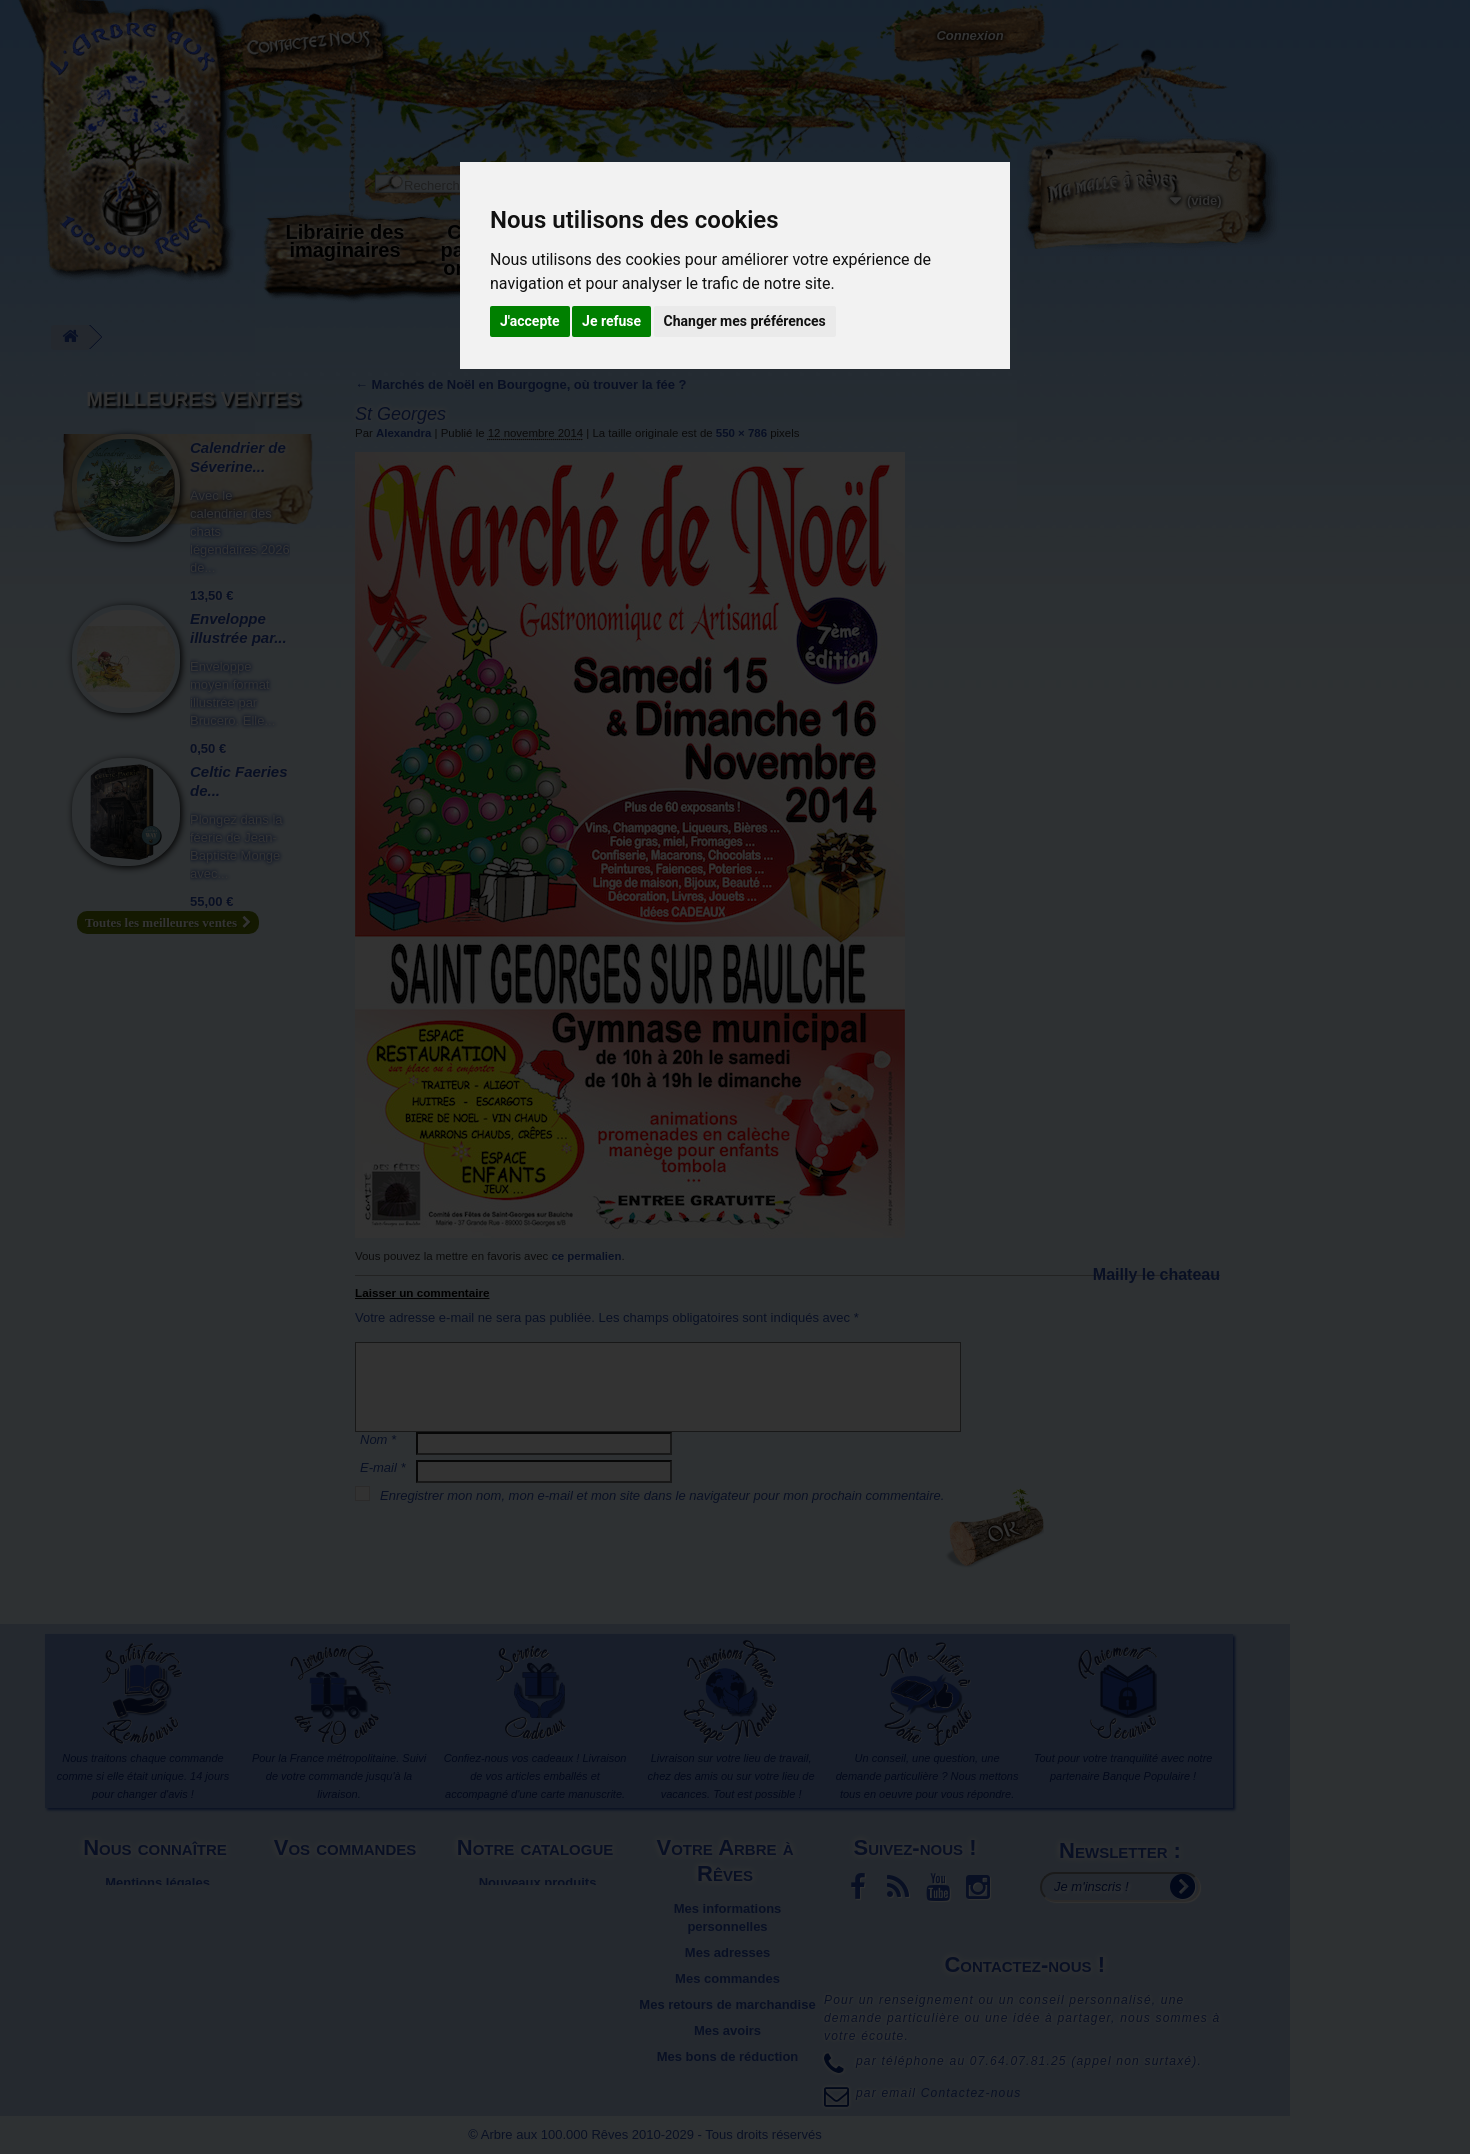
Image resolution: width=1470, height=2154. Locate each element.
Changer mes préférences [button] (745, 321)
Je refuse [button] (611, 321)
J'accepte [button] (530, 321)
